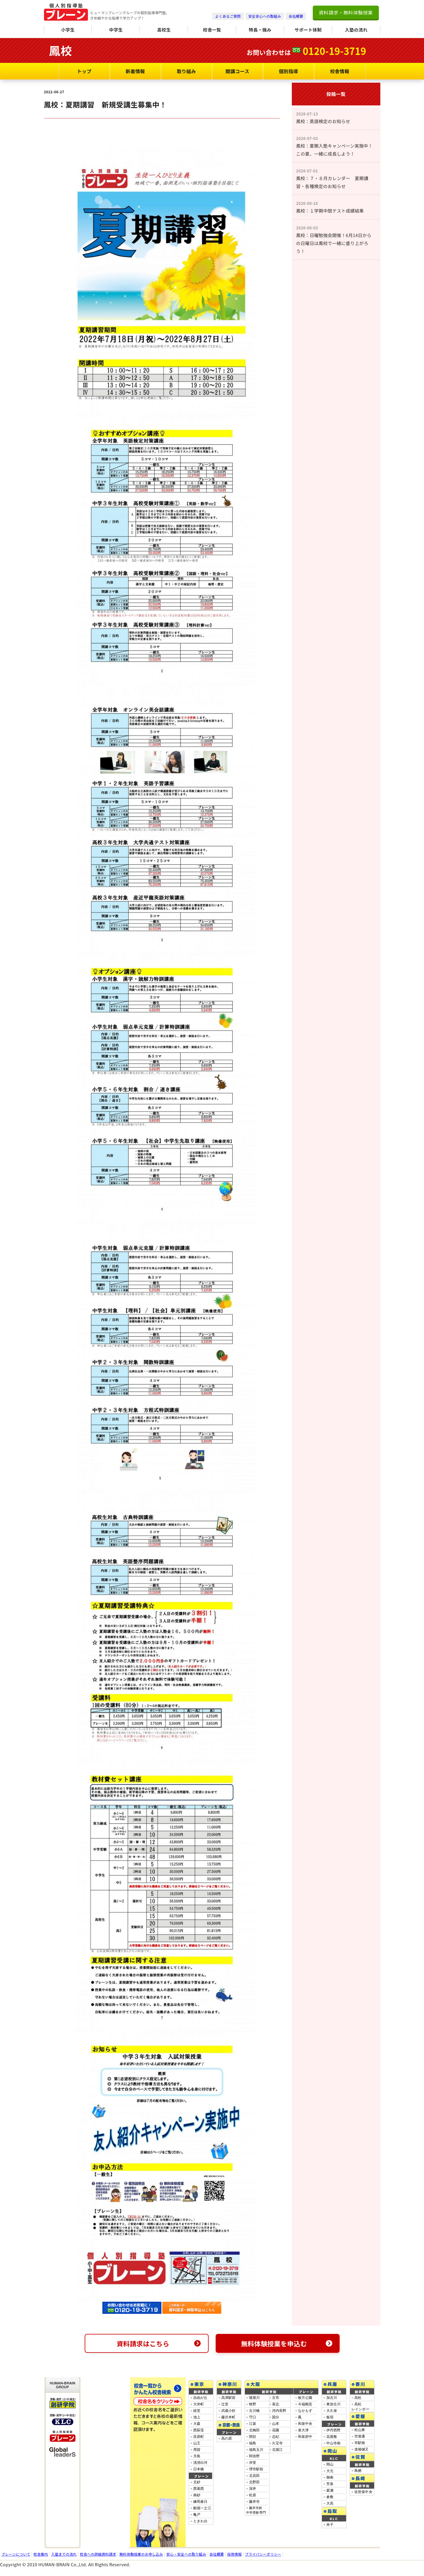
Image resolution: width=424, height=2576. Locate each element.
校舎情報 (339, 71)
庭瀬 (330, 2490)
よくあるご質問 (227, 16)
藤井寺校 (256, 2512)
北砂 (197, 2482)
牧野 (252, 2404)
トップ (84, 71)
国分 (275, 2417)
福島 (252, 2443)
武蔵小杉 (228, 2411)
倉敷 (330, 2497)
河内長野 (279, 2411)
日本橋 (198, 2469)
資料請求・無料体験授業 (346, 12)
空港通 (359, 2436)
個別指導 (288, 71)
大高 (330, 2503)
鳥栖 (358, 2471)
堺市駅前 (256, 2469)
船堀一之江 (202, 2508)
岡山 (330, 2464)
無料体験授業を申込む (287, 2343)
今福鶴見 (305, 2404)
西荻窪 (198, 2430)
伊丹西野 (333, 2430)
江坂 (252, 2424)
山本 (275, 2424)
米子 (330, 2525)
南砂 (197, 2495)
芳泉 (330, 2484)
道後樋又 (361, 2449)
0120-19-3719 (334, 51)
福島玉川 (256, 2450)
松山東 (359, 2430)
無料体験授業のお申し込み (141, 2554)
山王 (197, 2443)
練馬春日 (200, 2502)
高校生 (164, 30)
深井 (252, 2489)
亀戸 (197, 2515)
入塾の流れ (356, 30)
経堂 (197, 2411)
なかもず (305, 2411)
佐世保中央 (363, 2492)
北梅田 (254, 2430)
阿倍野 (254, 2456)
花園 (275, 2430)
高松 (358, 2398)
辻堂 (225, 2404)
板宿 (330, 2417)
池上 (197, 2417)
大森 (197, 2424)
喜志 (275, 2404)
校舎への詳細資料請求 (98, 2554)
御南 (330, 2477)
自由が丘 (200, 2398)
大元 (330, 2471)
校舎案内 (40, 2554)
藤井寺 (254, 2502)
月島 (197, 2456)
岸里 (252, 2463)
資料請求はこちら (159, 2343)
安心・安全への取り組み (186, 2554)
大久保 (331, 2411)
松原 (252, 2495)
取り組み (186, 71)
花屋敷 (331, 2437)
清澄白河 (200, 2463)
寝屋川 (254, 2398)
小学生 (68, 30)
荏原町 (198, 2437)
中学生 (116, 30)
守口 (252, 2417)
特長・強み (260, 30)
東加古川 (333, 2404)
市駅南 (359, 2443)
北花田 (254, 2476)
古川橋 (254, 2411)
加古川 (331, 2398)
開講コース (237, 71)
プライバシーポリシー (263, 2554)
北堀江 (277, 2450)
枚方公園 (305, 2398)
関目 (252, 2437)
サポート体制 (308, 30)
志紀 (275, 2437)
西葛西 (198, 2489)
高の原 (226, 2438)
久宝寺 (277, 2443)
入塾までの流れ (64, 2554)
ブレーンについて (15, 2554)
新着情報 (135, 71)
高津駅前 (228, 2398)
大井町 (198, 2404)
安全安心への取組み (264, 16)
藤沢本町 (228, 2417)
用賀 (197, 2450)
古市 (275, 2398)
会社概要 (296, 16)
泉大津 (303, 2430)
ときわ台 (200, 2521)
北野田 (254, 2482)
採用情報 (234, 2554)
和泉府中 (305, 2437)
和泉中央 (305, 2424)
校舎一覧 (212, 30)
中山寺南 (333, 2443)
